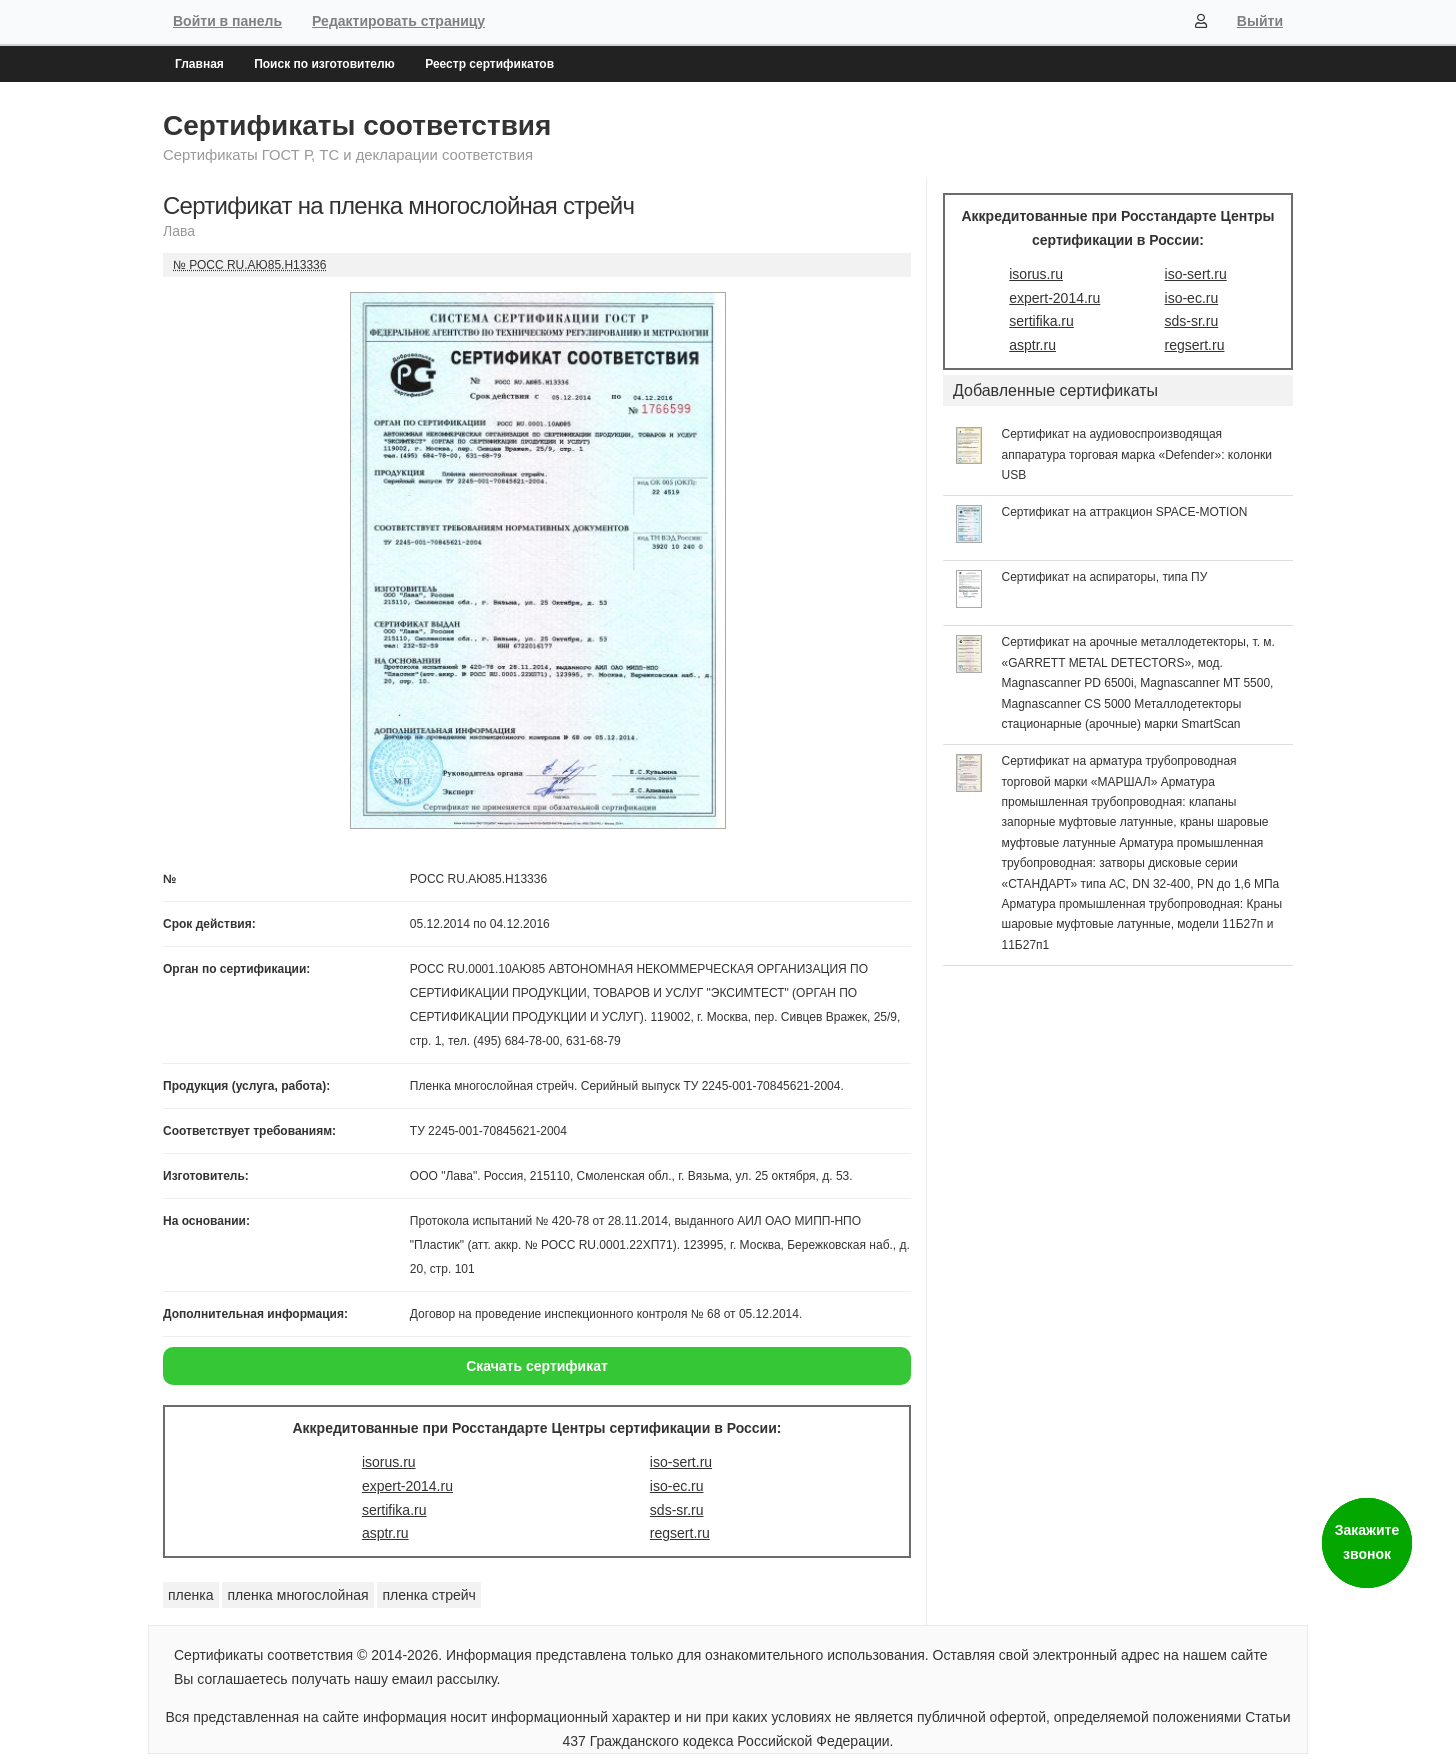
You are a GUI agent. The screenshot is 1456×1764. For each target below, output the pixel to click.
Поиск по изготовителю (324, 64)
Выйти (1260, 21)
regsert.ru (680, 1533)
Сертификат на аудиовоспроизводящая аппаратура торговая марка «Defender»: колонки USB (1137, 454)
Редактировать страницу (398, 21)
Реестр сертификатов (489, 64)
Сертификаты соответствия (357, 125)
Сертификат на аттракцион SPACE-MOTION (1125, 512)
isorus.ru (389, 1462)
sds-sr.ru (677, 1510)
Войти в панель (227, 21)
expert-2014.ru (407, 1486)
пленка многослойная (297, 1595)
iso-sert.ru (681, 1462)
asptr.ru (385, 1533)
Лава (179, 231)
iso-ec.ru (677, 1486)
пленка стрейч (428, 1595)
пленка (191, 1595)
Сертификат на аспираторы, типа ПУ (1105, 577)
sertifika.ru (394, 1510)
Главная (199, 64)
